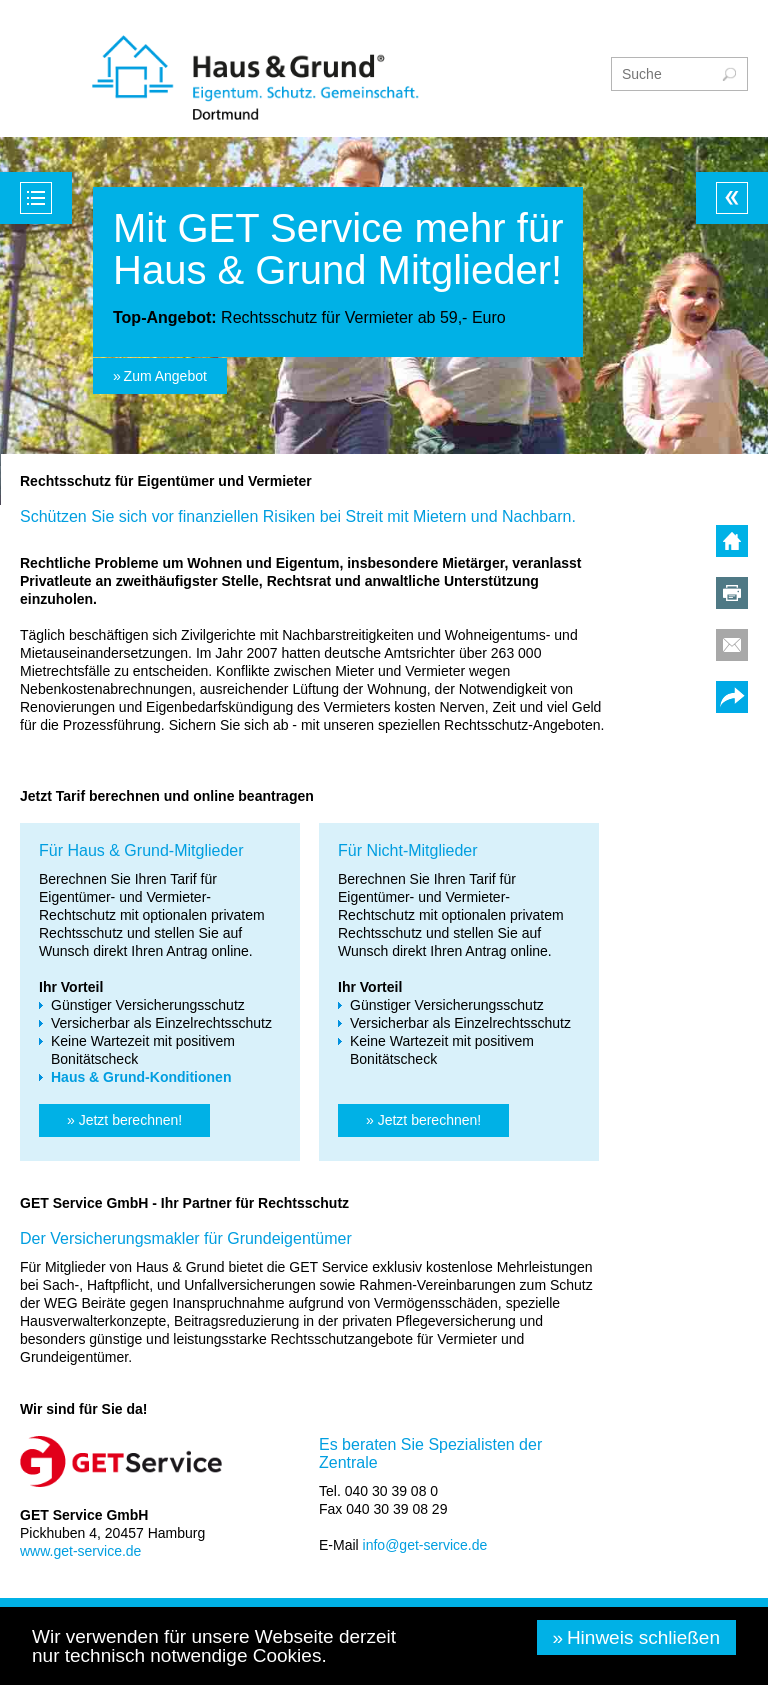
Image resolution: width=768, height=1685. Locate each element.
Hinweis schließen (643, 1637)
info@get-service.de (425, 1545)
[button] (124, 1120)
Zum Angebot (165, 376)
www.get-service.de (80, 1551)
